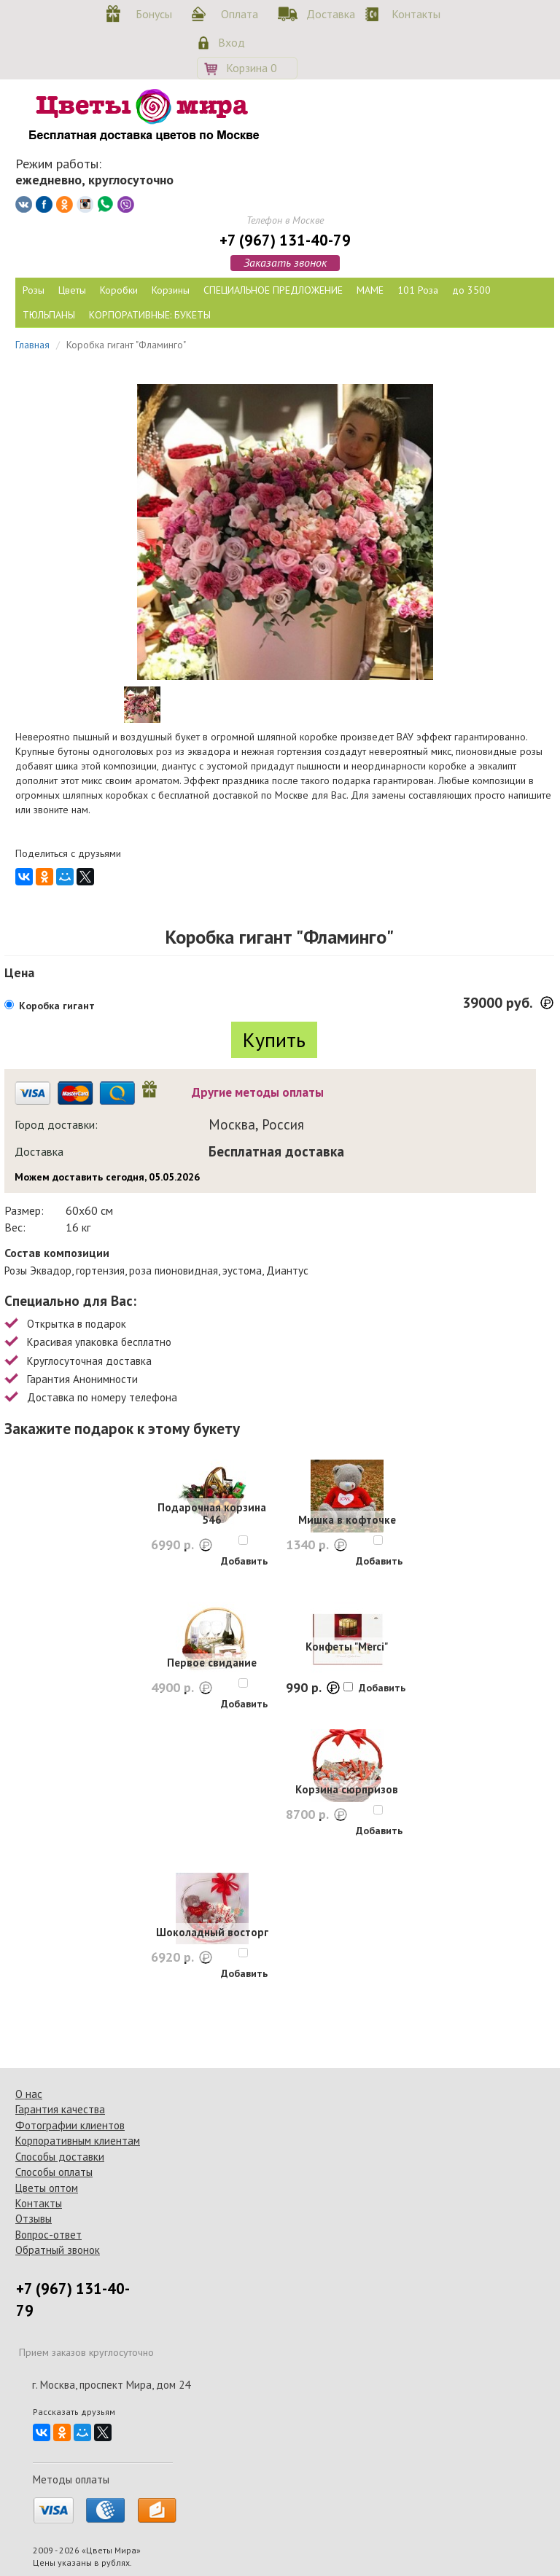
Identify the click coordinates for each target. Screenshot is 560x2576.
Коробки (119, 290)
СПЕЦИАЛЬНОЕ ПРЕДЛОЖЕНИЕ (273, 290)
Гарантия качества (60, 2109)
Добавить (244, 1560)
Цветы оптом (46, 2188)
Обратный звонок (57, 2250)
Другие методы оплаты (258, 1092)
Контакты (413, 14)
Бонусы (154, 14)
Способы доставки (59, 2157)
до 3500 (471, 290)
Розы (33, 290)
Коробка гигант (57, 1005)
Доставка (328, 14)
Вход (231, 42)
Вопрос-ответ (48, 2235)
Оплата (239, 14)
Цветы (72, 290)
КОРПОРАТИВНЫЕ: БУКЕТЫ (150, 314)
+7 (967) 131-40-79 (285, 240)
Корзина (251, 67)
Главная (32, 344)
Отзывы (33, 2218)
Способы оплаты (54, 2172)
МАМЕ (370, 290)
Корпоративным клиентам (77, 2141)
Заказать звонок (285, 262)
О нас (28, 2094)
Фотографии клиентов (70, 2125)
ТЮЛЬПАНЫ (49, 314)
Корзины (171, 290)
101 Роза (417, 290)
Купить (274, 1039)
